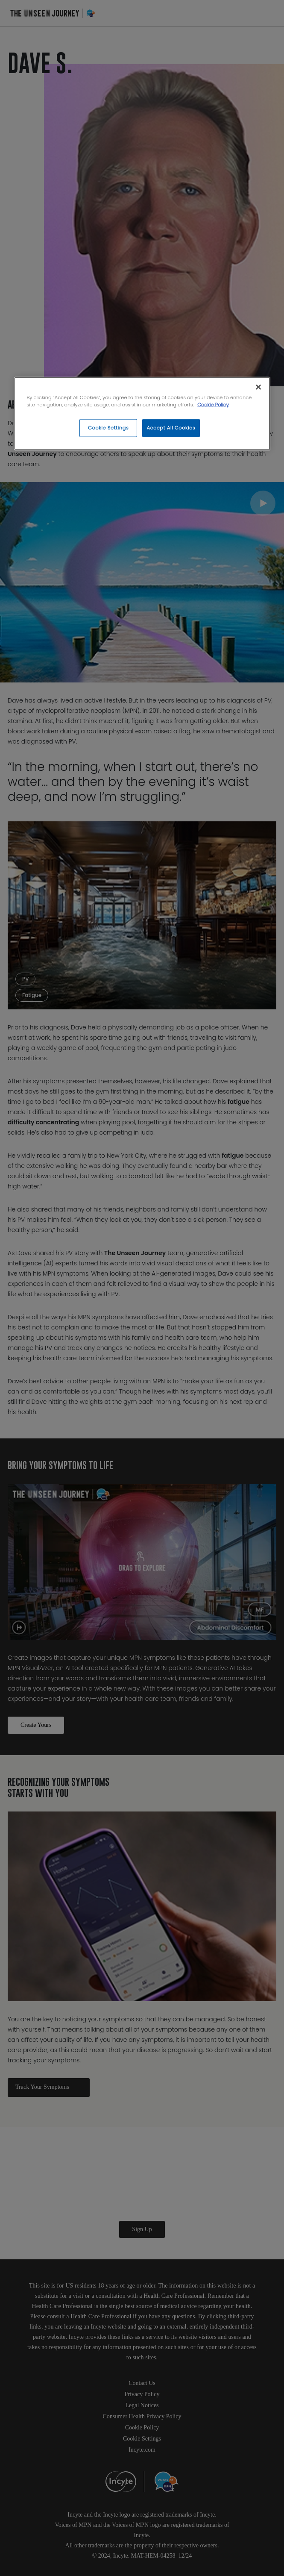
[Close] (258, 387)
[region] (142, 413)
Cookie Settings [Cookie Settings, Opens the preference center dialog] (108, 427)
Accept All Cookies (171, 427)
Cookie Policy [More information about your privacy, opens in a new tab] (213, 404)
